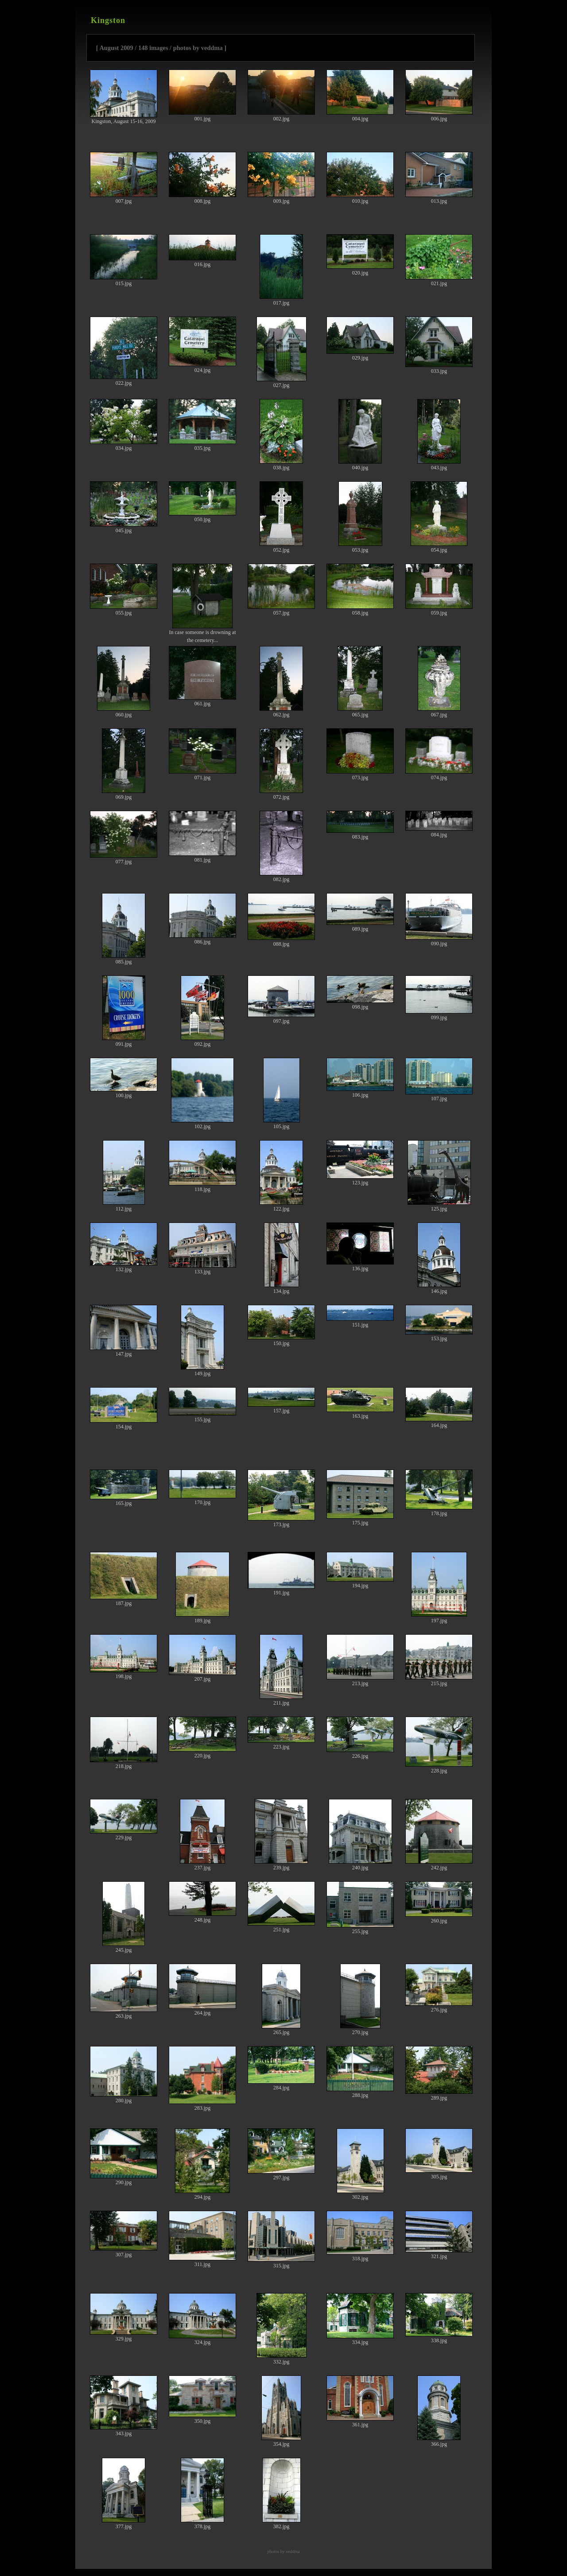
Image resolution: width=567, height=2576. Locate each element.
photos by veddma (283, 2551)
